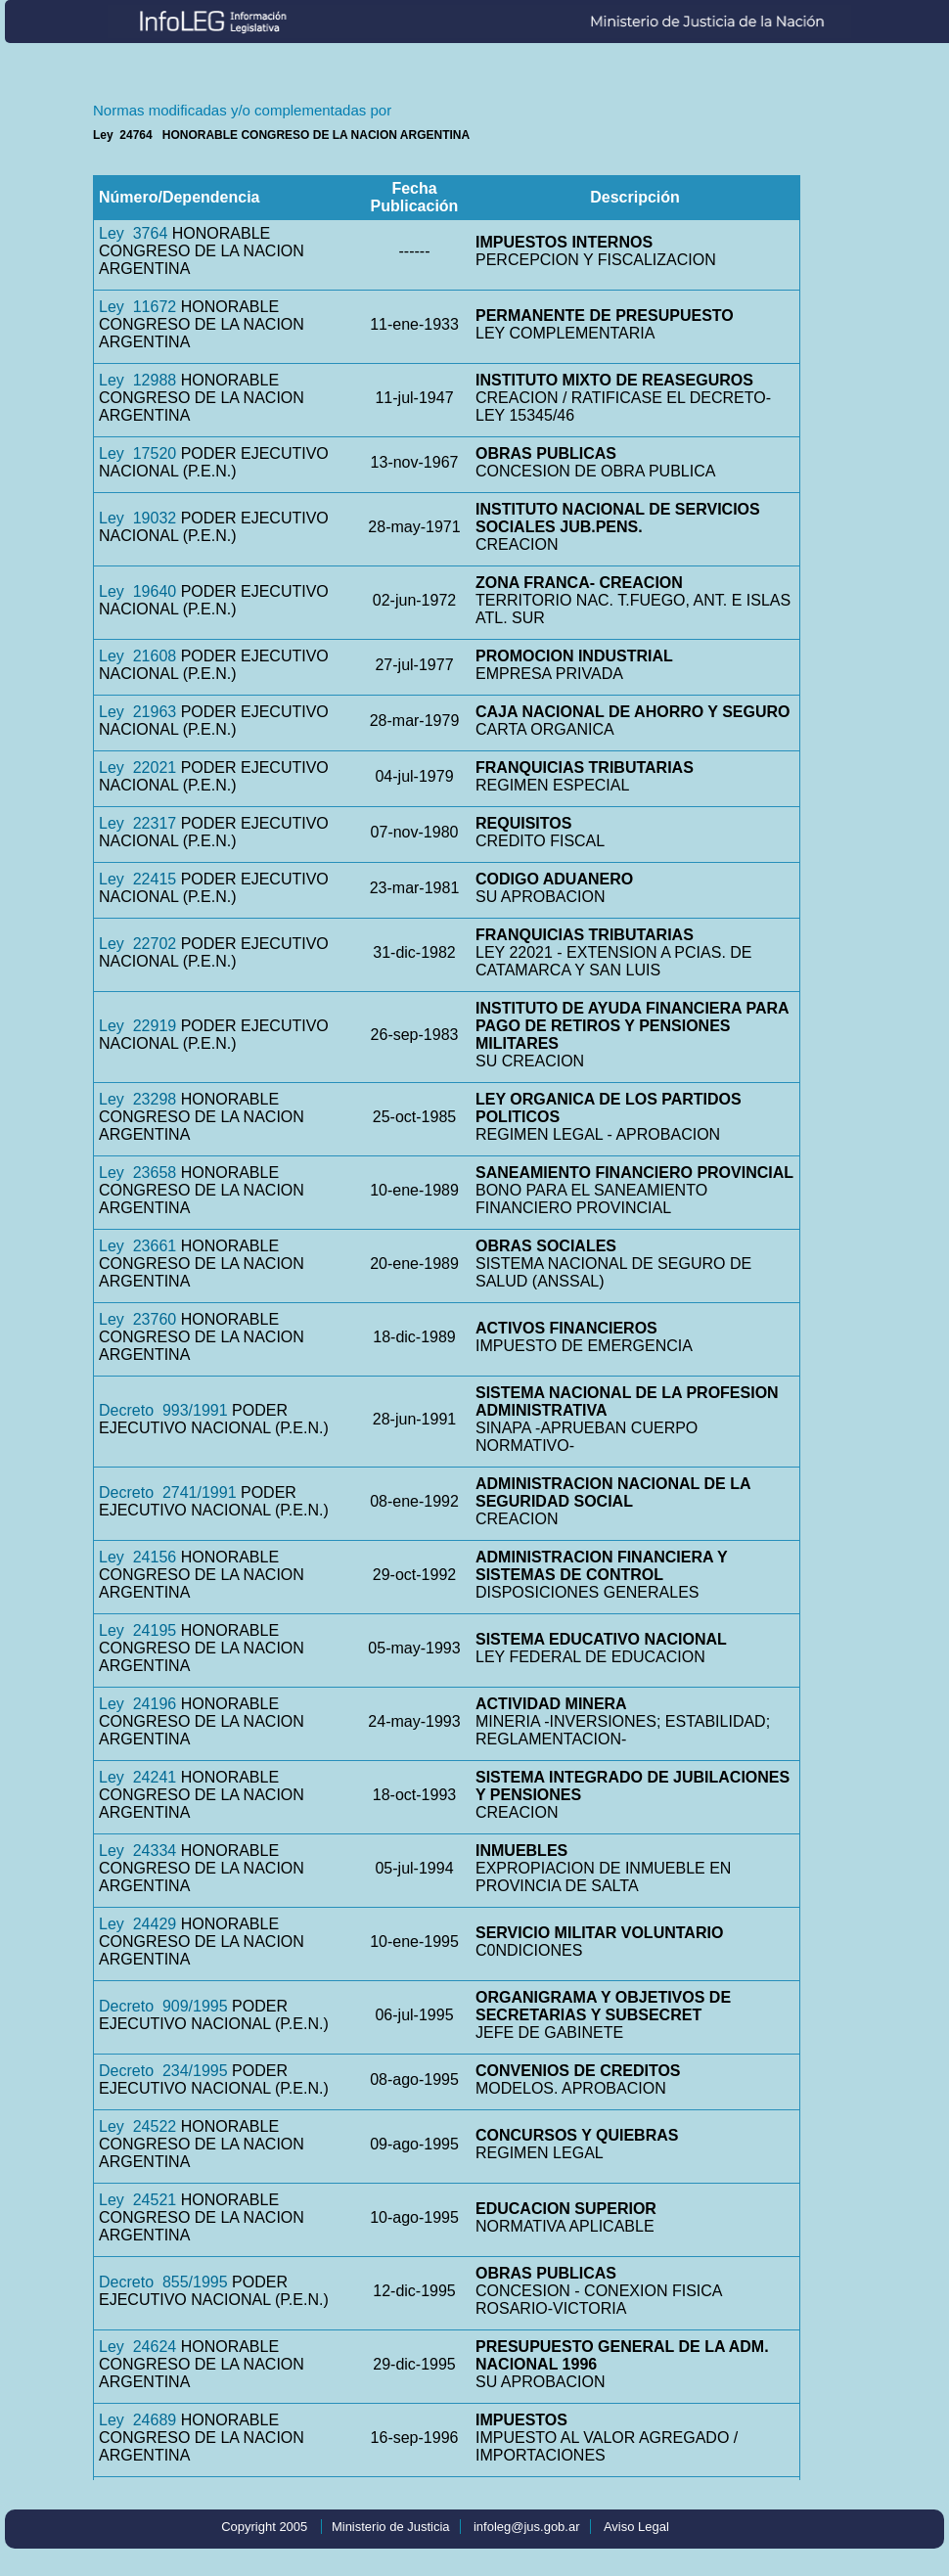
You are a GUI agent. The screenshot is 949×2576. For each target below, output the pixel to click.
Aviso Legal (636, 2526)
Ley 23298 (137, 1099)
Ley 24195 (137, 1630)
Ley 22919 (137, 1025)
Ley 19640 (137, 591)
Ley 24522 (137, 2126)
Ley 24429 (137, 1924)
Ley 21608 (137, 656)
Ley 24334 (137, 1850)
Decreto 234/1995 (163, 2070)
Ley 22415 (137, 879)
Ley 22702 (137, 943)
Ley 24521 (137, 2200)
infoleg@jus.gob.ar (527, 2526)
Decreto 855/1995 (163, 2282)
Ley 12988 (137, 380)
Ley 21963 (137, 711)
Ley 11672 (137, 306)
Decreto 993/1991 (163, 1410)
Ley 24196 (137, 1703)
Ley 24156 (137, 1557)
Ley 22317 (137, 823)
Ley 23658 (137, 1172)
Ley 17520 (137, 453)
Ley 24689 (137, 2420)
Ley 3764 (133, 233)
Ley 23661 (137, 1246)
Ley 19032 (137, 518)
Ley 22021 (137, 767)
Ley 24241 (137, 1777)
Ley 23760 (137, 1319)
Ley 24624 (137, 2346)
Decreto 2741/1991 (168, 1492)
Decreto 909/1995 (163, 2006)
